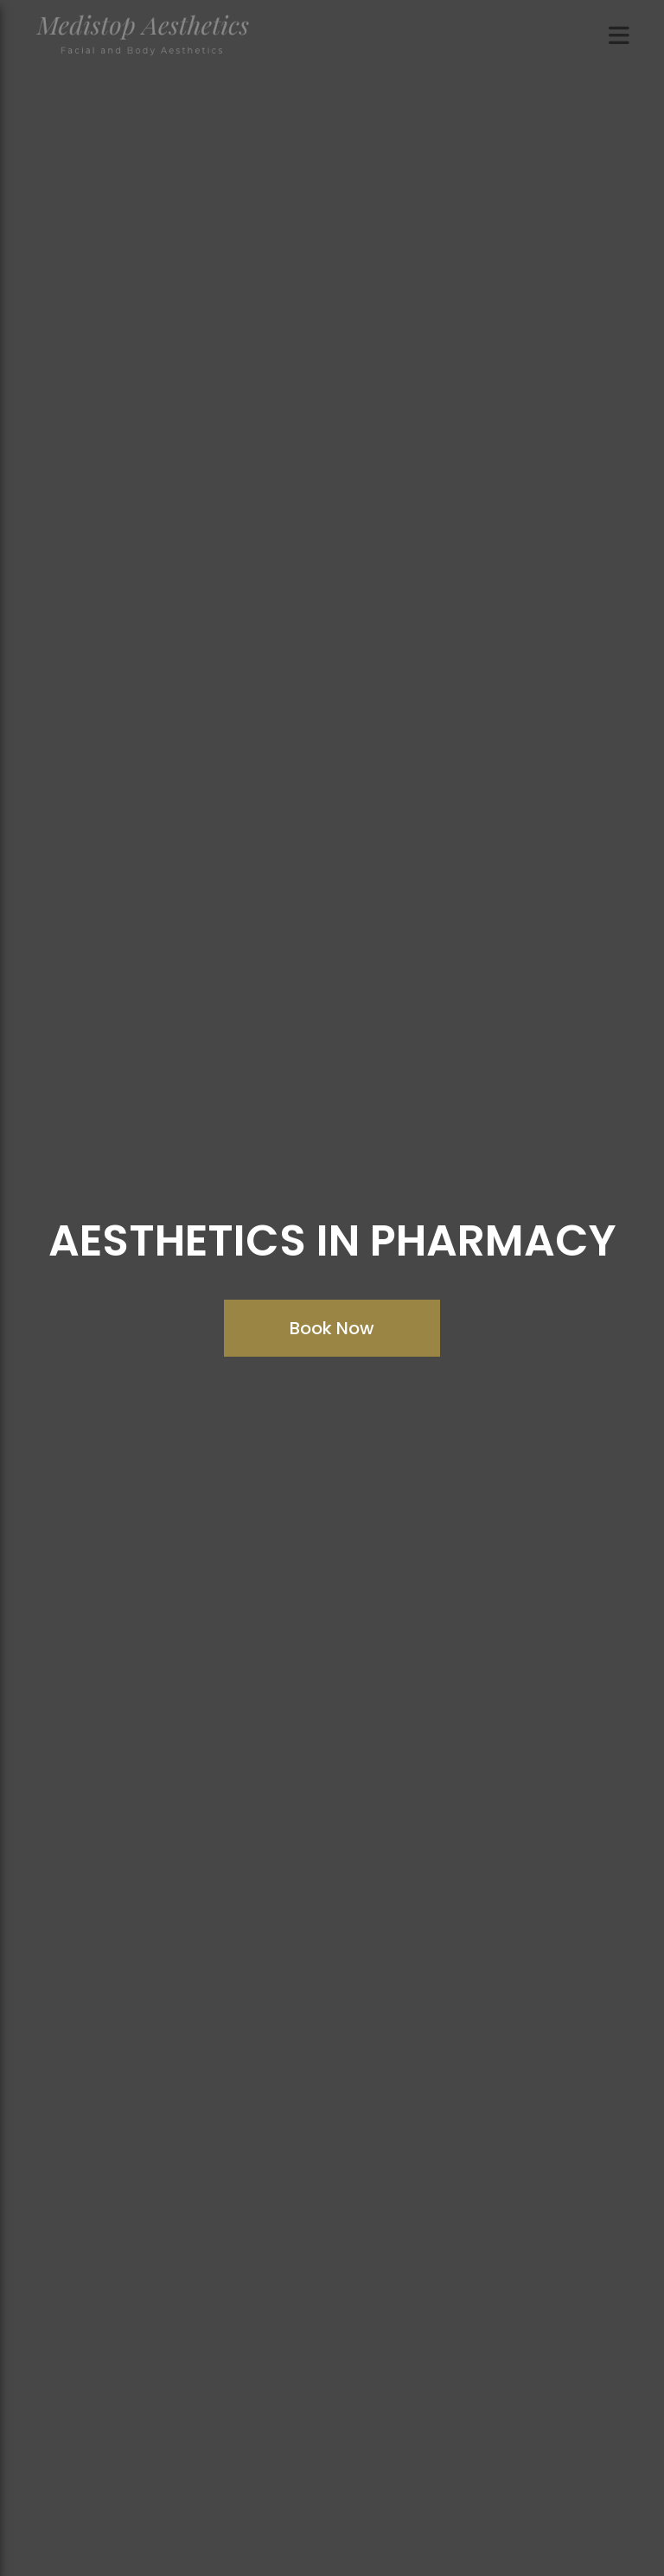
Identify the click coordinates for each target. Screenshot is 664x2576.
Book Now (332, 1328)
